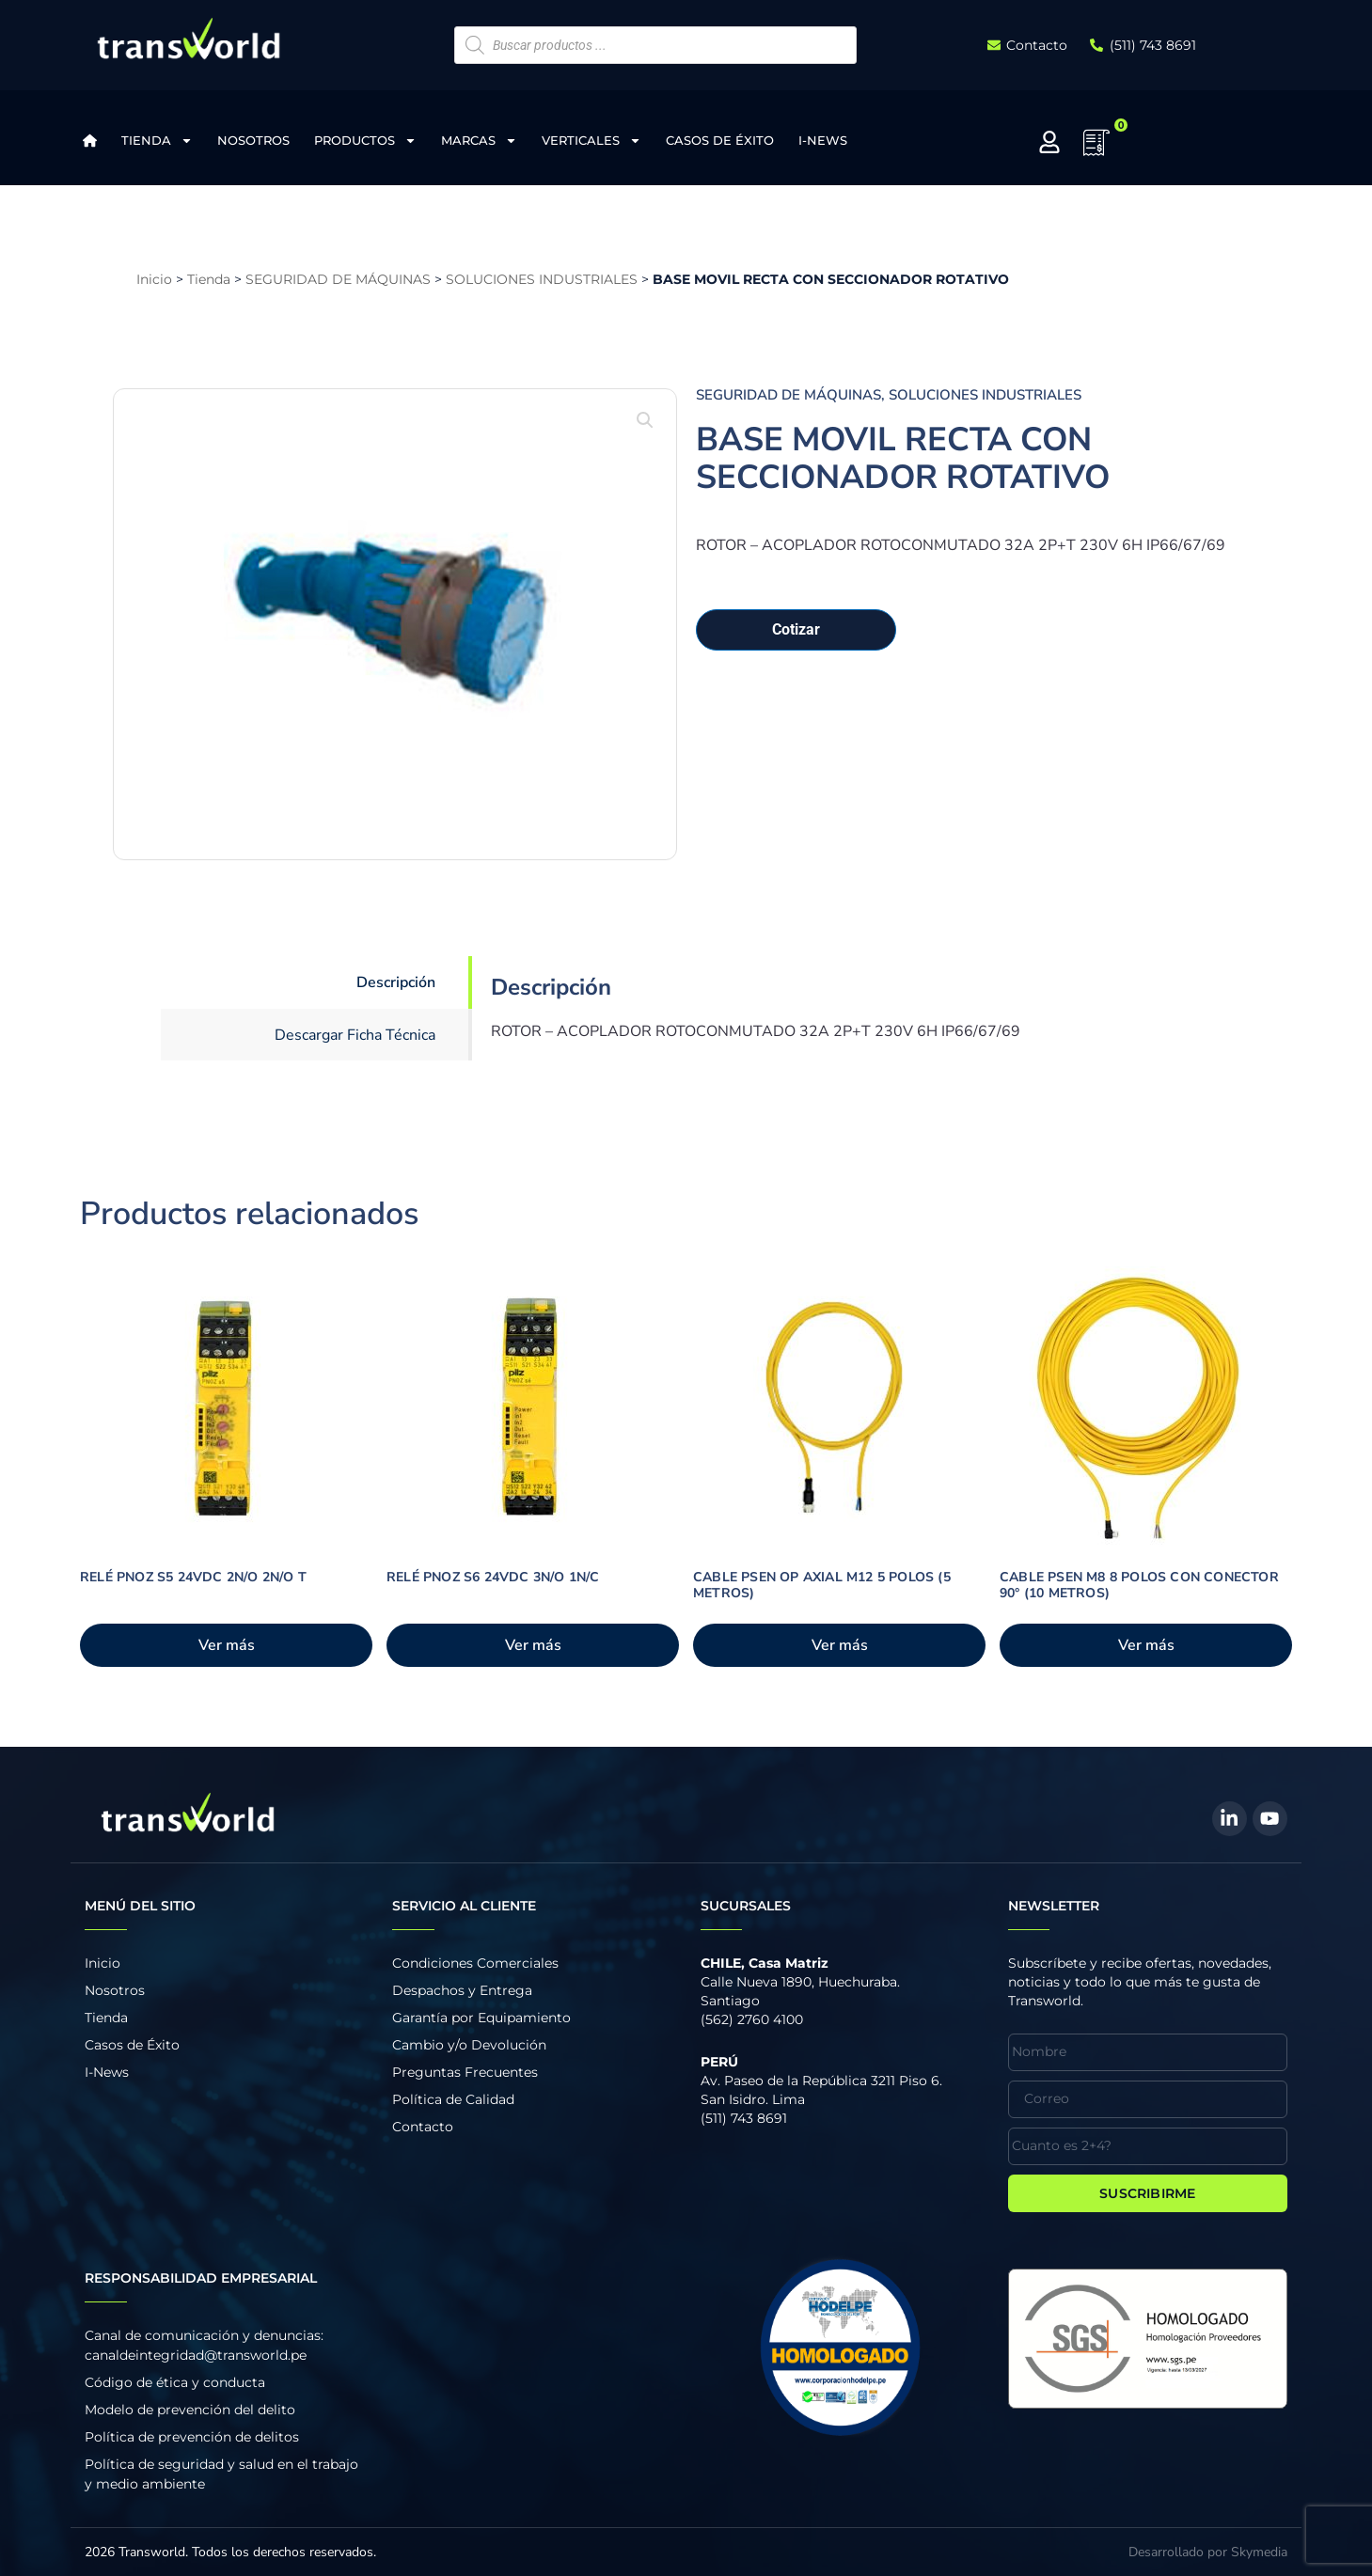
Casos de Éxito (720, 140)
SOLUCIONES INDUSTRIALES (542, 279)
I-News (822, 140)
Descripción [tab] (395, 982)
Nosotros (253, 140)
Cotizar (796, 629)
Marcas (479, 140)
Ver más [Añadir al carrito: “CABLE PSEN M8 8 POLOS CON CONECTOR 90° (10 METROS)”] (1146, 1645)
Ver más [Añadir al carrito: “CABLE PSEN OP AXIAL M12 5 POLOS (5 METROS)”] (840, 1645)
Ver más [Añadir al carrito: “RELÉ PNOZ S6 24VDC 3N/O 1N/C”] (533, 1645)
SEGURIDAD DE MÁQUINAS (338, 279)
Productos (365, 140)
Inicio (154, 279)
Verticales (591, 140)
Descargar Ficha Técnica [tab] (355, 1035)
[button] (645, 420)
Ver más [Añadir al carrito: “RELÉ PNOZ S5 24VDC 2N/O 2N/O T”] (226, 1645)
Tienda (157, 140)
